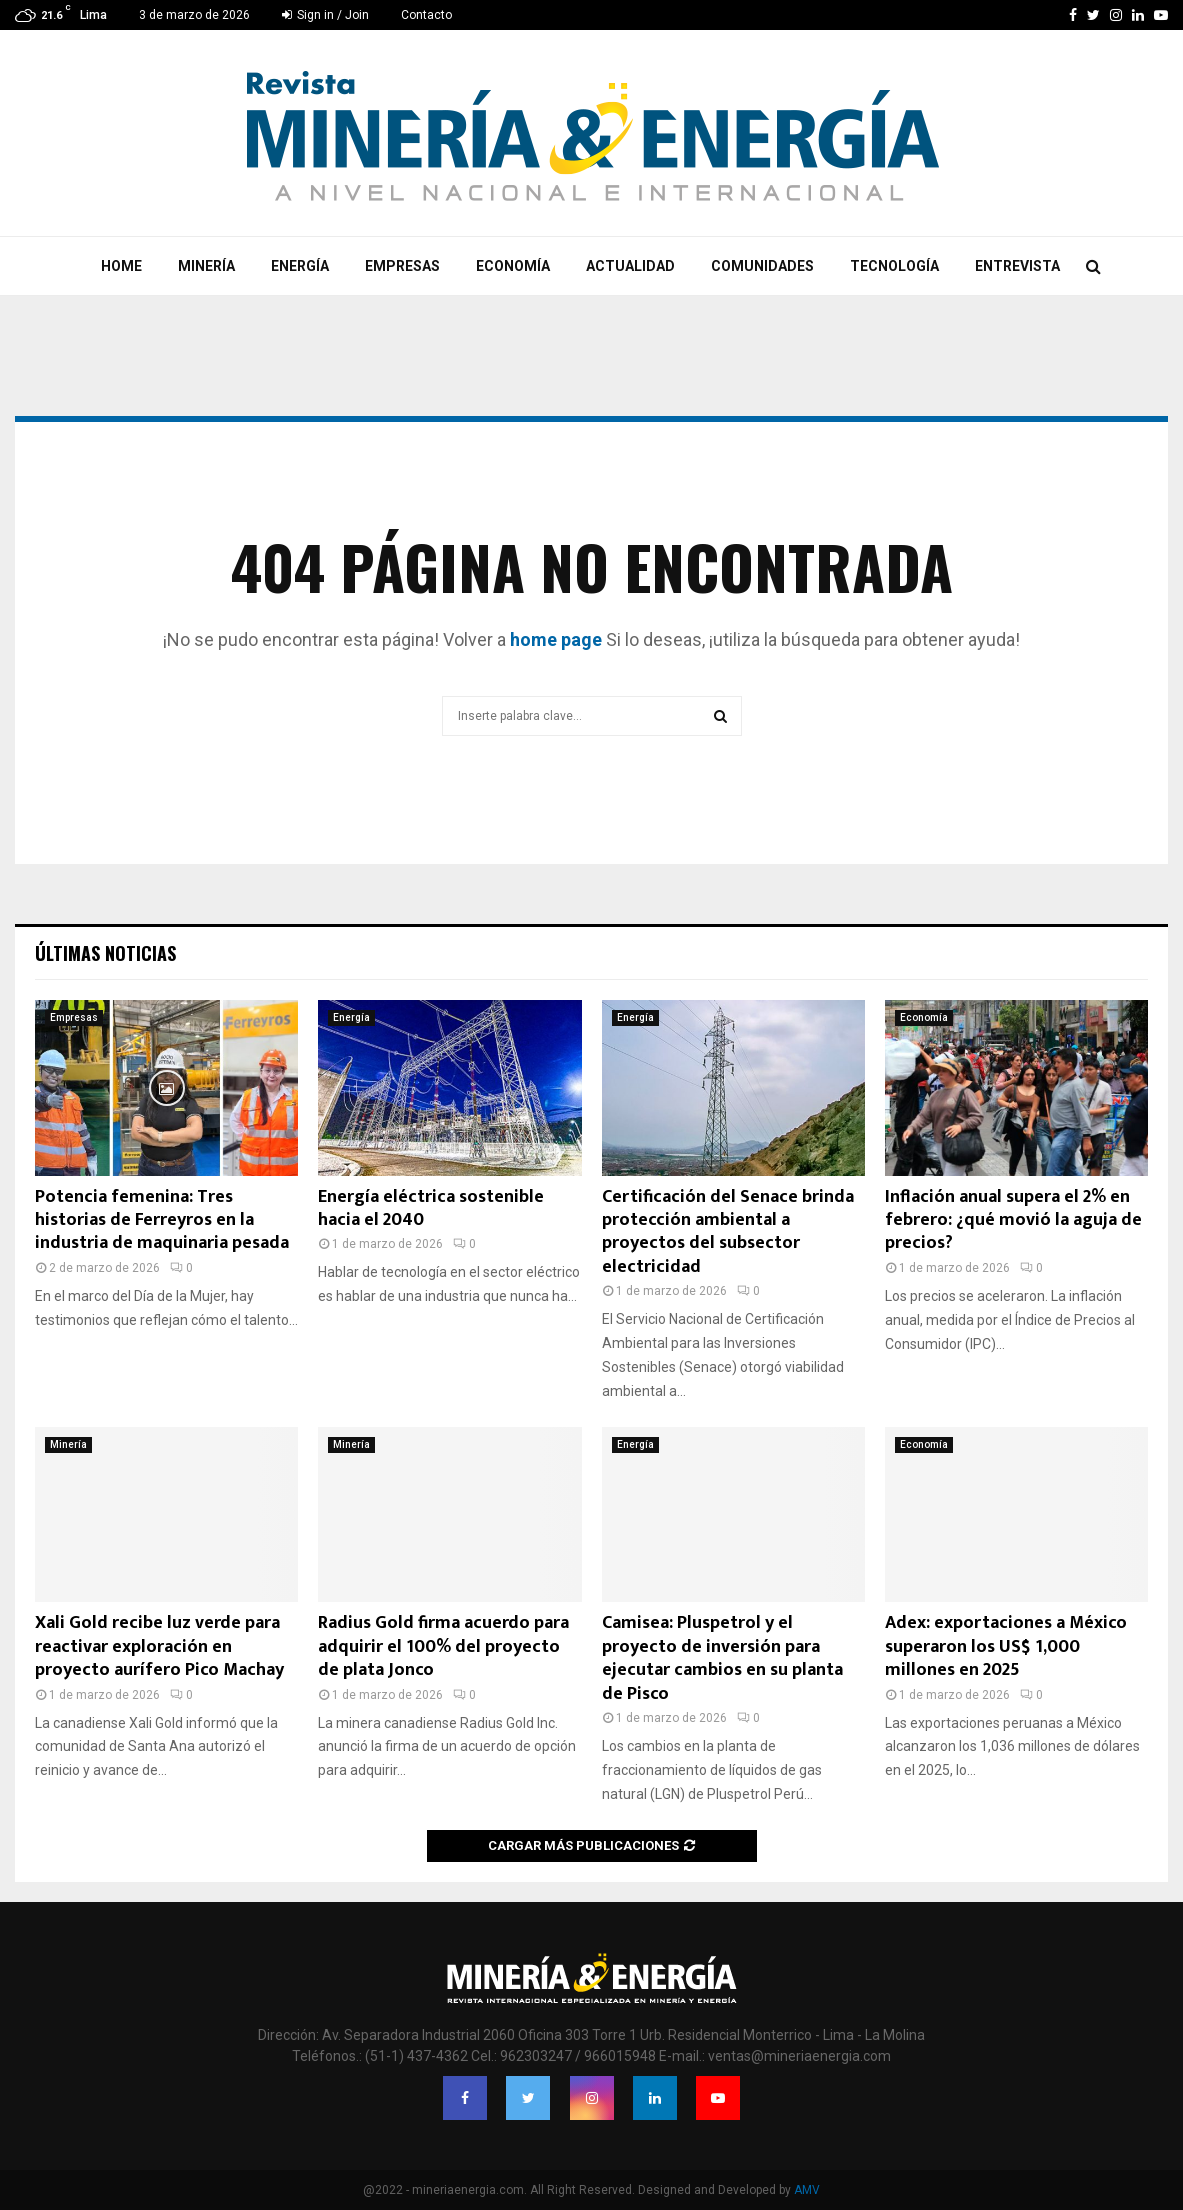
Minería (206, 266)
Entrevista (1017, 266)
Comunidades (762, 266)
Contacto (426, 15)
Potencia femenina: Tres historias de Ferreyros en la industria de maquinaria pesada (162, 1220)
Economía (513, 266)
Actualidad (630, 266)
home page (556, 639)
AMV (807, 2190)
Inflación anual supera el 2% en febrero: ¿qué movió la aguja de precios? (1013, 1220)
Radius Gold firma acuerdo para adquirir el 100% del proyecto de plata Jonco (443, 1646)
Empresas (402, 266)
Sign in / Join (325, 15)
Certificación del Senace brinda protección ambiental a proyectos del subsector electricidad (728, 1232)
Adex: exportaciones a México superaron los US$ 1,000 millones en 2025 (1006, 1646)
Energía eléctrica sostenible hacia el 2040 (431, 1208)
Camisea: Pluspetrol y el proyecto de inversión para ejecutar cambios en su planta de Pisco (722, 1658)
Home (121, 266)
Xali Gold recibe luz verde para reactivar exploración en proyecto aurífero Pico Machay (159, 1646)
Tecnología (894, 266)
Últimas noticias (105, 953)
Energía (300, 266)
